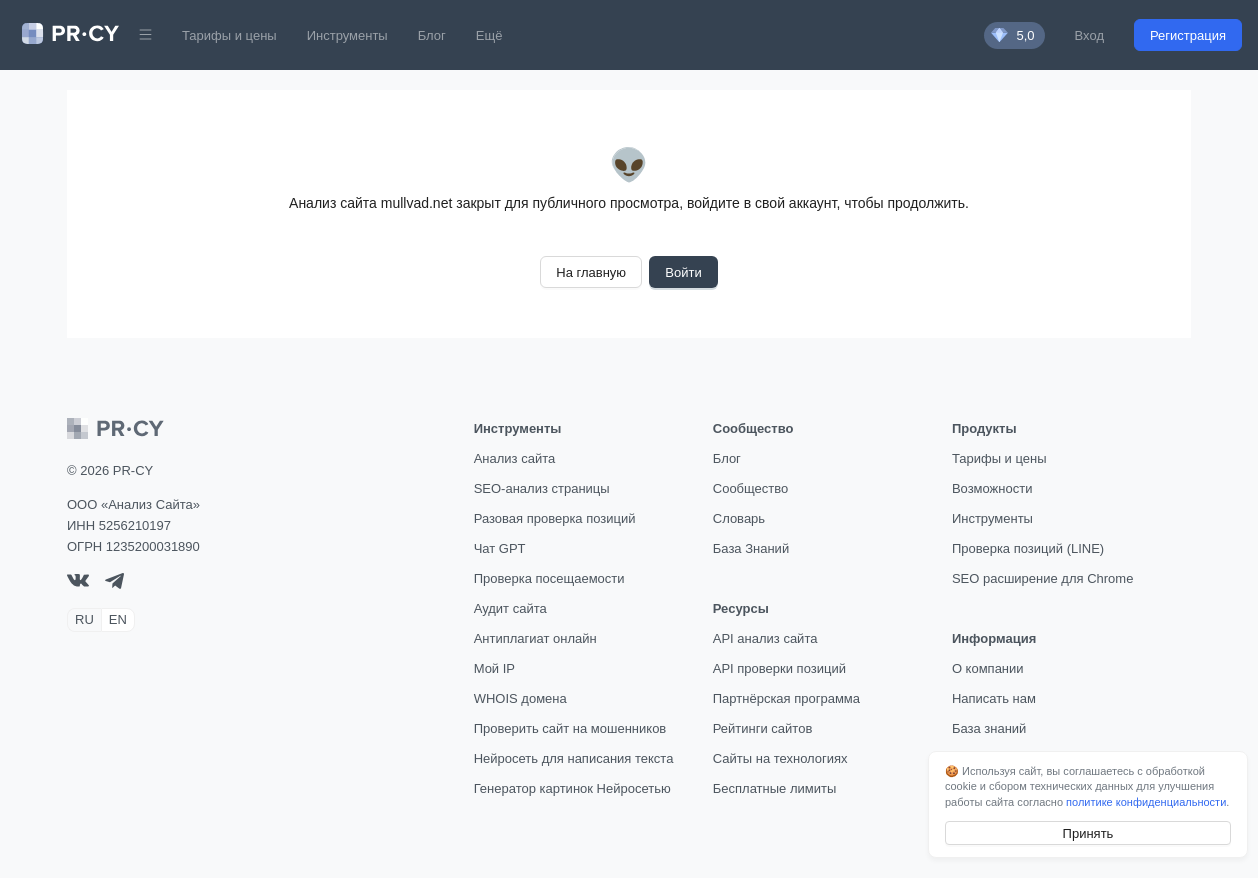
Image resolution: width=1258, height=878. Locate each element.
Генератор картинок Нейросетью (572, 788)
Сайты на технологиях (780, 758)
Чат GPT (500, 548)
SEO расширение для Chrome (1043, 578)
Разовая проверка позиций (555, 518)
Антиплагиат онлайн (535, 638)
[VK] (78, 582)
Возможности (992, 488)
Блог (432, 35)
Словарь (739, 518)
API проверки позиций (779, 668)
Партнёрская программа (786, 698)
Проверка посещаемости (549, 578)
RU (84, 619)
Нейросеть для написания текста (574, 758)
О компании (988, 668)
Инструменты (347, 35)
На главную (591, 272)
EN (118, 619)
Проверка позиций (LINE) (1028, 548)
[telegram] (114, 584)
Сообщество (751, 488)
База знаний (989, 728)
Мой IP (494, 668)
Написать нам (994, 698)
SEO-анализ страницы (542, 488)
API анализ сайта (765, 638)
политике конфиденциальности (1146, 802)
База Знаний (751, 548)
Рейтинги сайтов (763, 728)
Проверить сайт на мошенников (570, 728)
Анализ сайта (515, 458)
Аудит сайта (510, 608)
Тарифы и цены (229, 35)
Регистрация (1188, 35)
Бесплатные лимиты (775, 788)
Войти (683, 272)
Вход (1089, 35)
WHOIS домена (520, 698)
